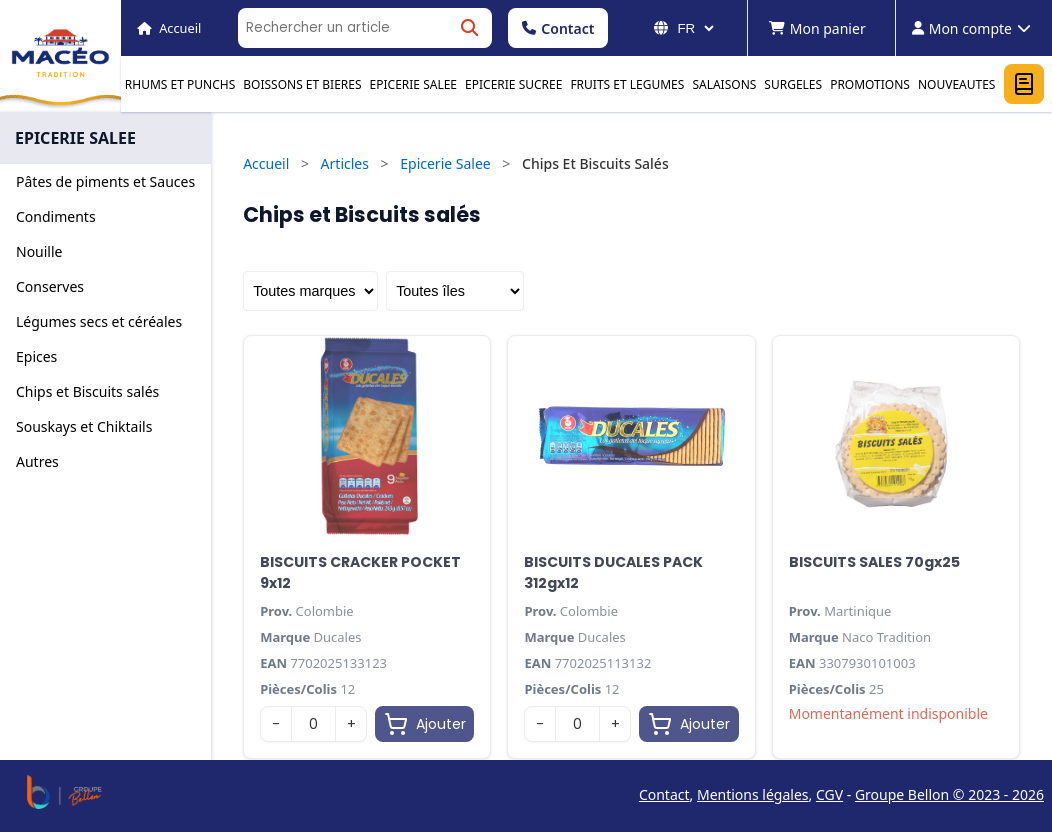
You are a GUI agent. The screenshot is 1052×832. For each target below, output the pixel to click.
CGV (829, 794)
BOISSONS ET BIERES (302, 84)
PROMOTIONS (870, 84)
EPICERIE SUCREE (513, 84)
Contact (558, 28)
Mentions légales (753, 794)
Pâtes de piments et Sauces (105, 181)
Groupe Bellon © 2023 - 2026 (949, 794)
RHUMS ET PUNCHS (180, 84)
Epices (36, 356)
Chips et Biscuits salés (87, 391)
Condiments (56, 216)
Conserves (50, 286)
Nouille (39, 251)
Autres (37, 461)
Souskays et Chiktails (84, 426)
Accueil (266, 163)
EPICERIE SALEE (413, 84)
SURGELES (793, 84)
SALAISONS (724, 84)
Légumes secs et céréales (99, 321)
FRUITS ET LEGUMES (627, 84)
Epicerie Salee (445, 163)
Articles (345, 163)
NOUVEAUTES (957, 84)
